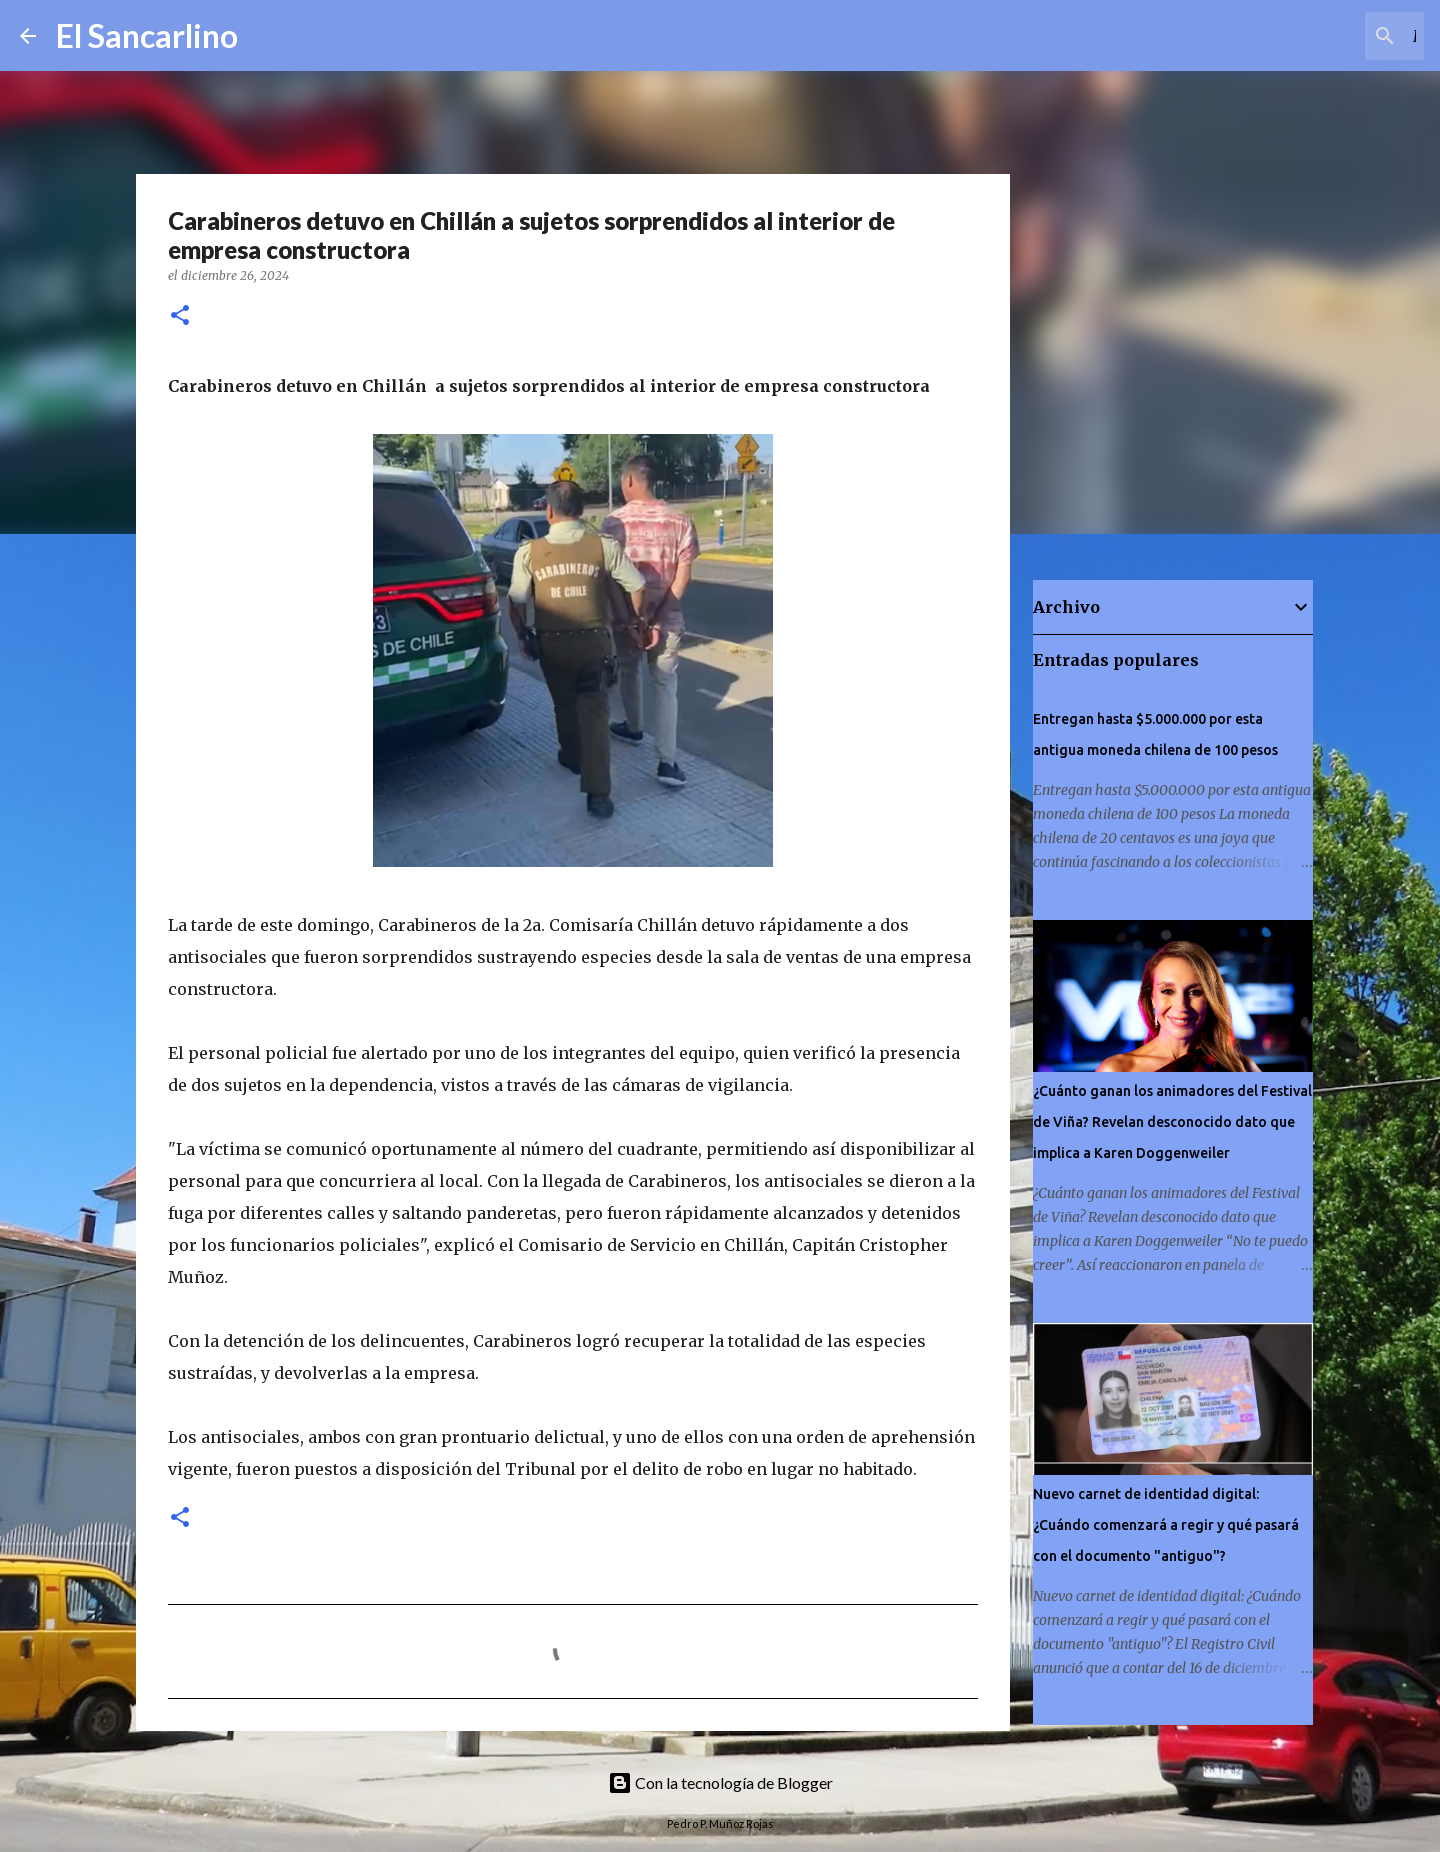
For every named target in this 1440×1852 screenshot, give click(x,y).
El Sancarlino (147, 35)
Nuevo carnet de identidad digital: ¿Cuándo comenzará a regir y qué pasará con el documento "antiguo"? (1166, 1525)
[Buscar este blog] (1319, 36)
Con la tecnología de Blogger (720, 1782)
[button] (180, 316)
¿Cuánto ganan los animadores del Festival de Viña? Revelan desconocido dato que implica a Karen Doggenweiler (1172, 1122)
